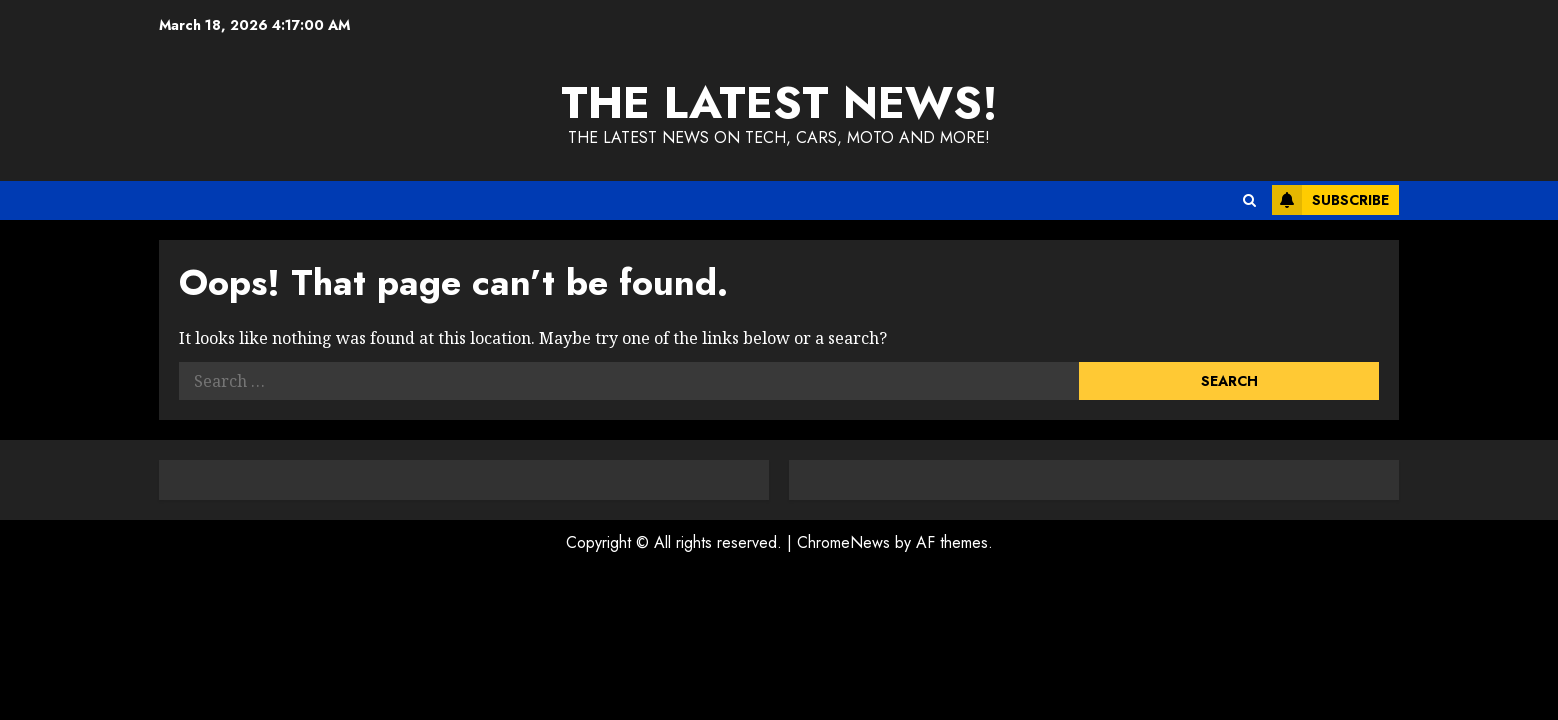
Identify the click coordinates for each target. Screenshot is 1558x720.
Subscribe (1330, 200)
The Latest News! (779, 102)
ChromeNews (843, 542)
